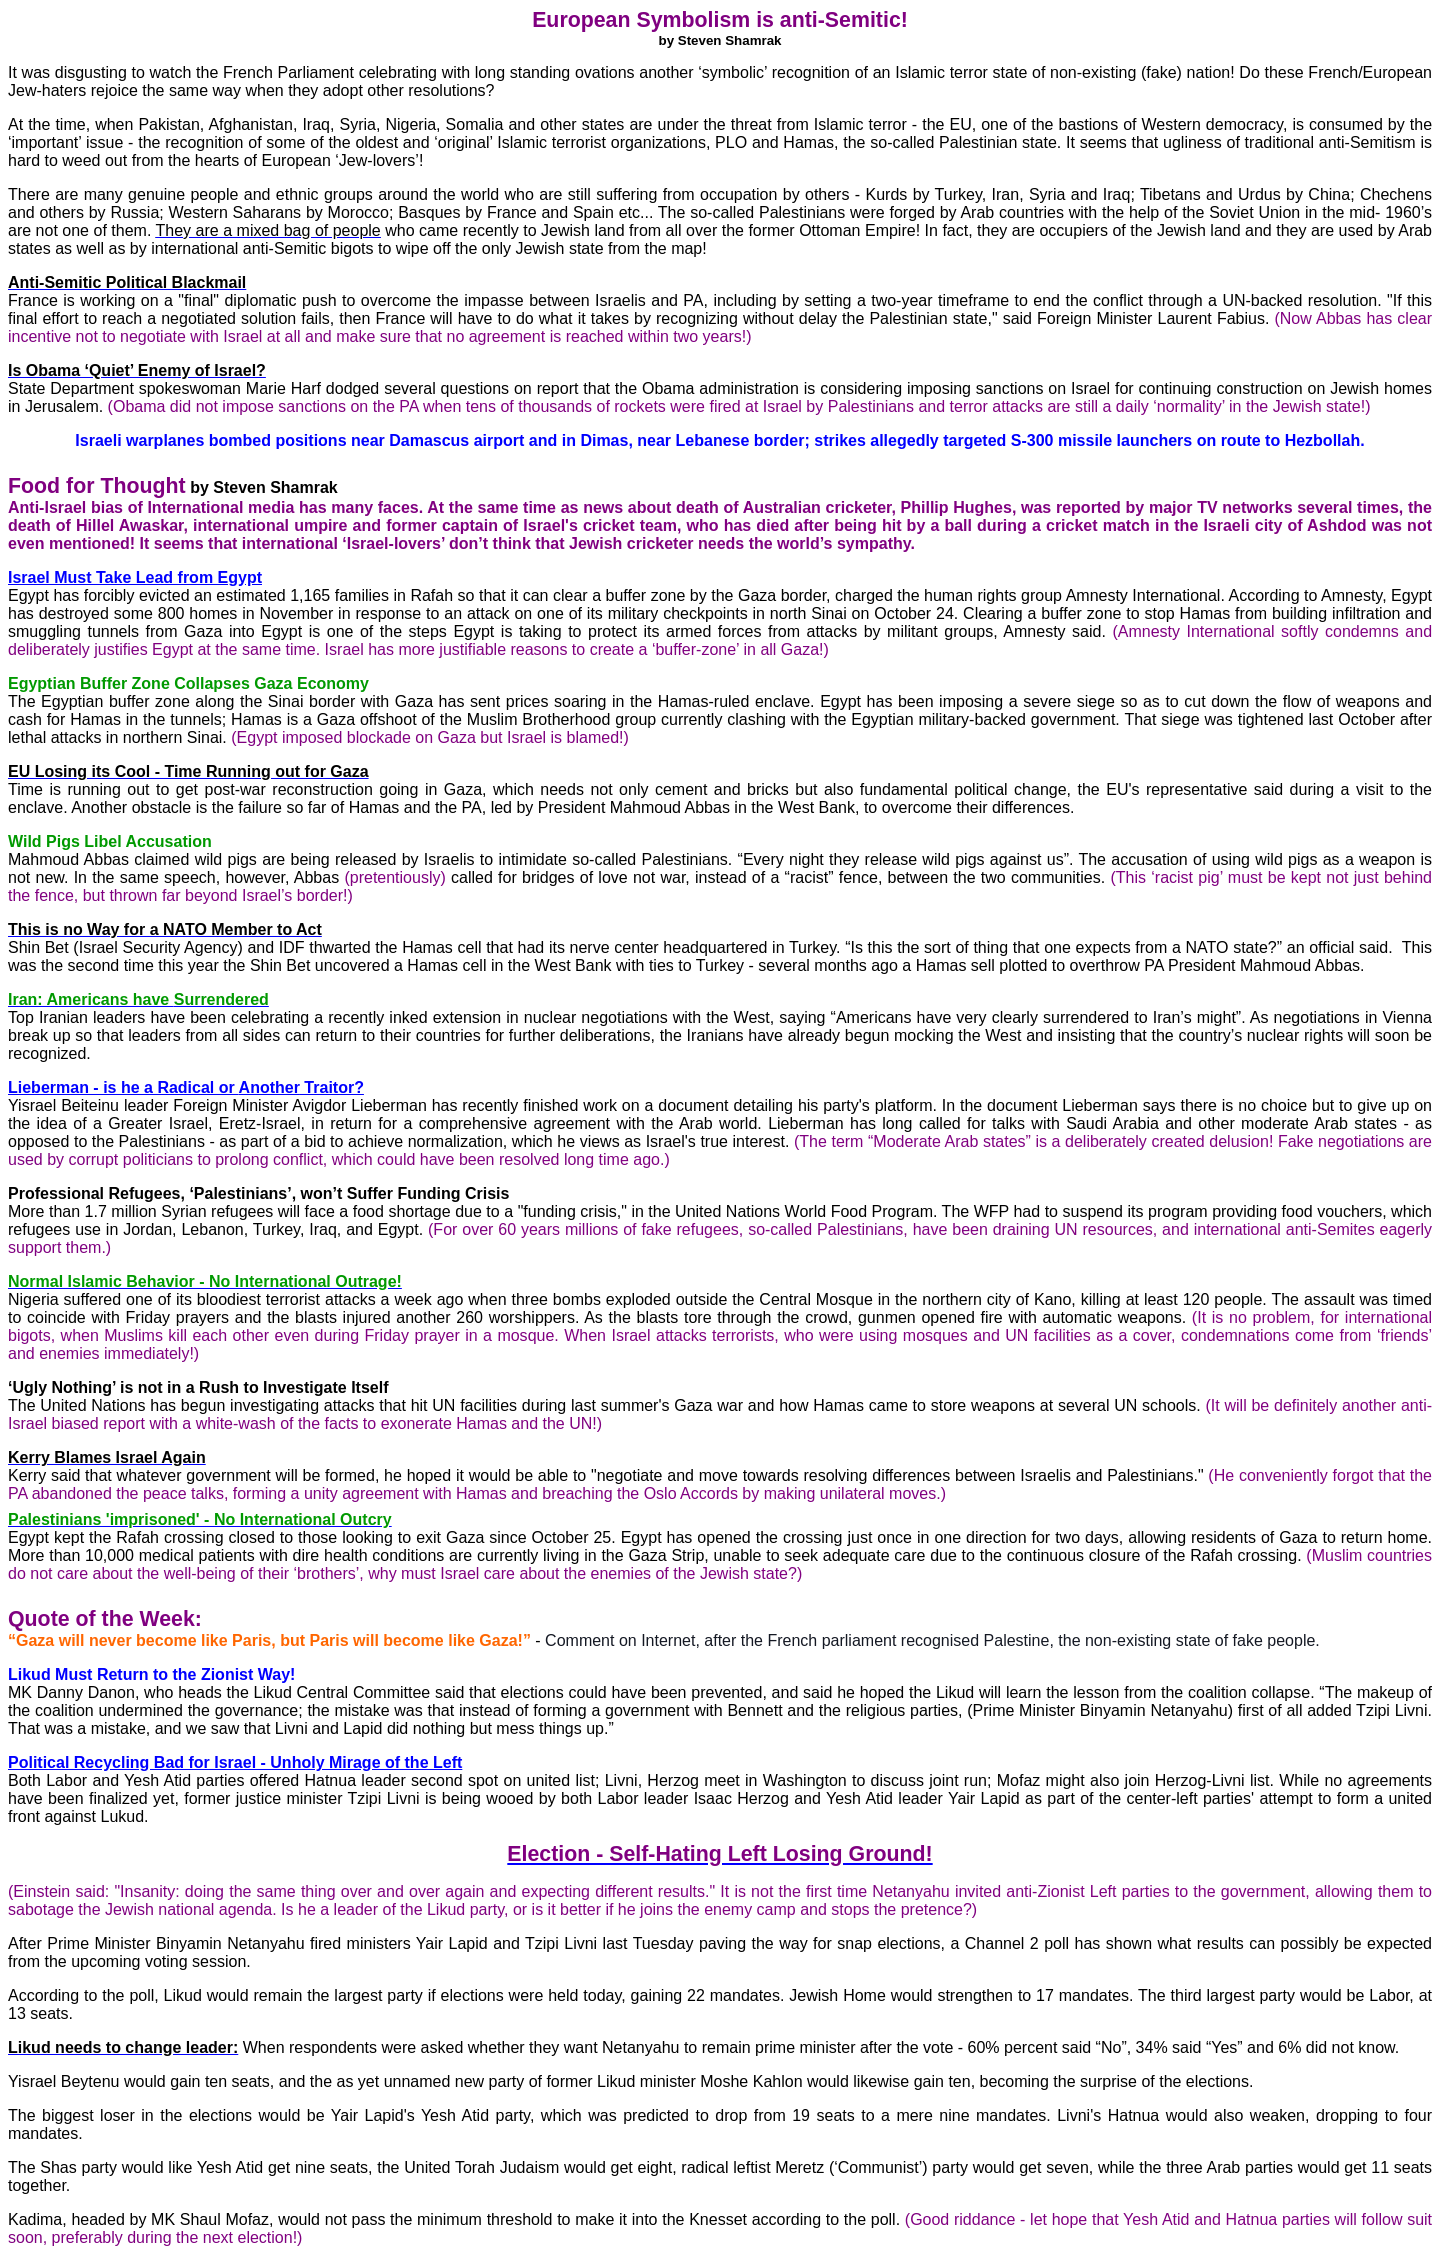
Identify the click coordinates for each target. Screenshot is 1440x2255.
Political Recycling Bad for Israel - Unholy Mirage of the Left (235, 1762)
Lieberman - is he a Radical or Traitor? (186, 1087)
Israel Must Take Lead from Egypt (135, 577)
